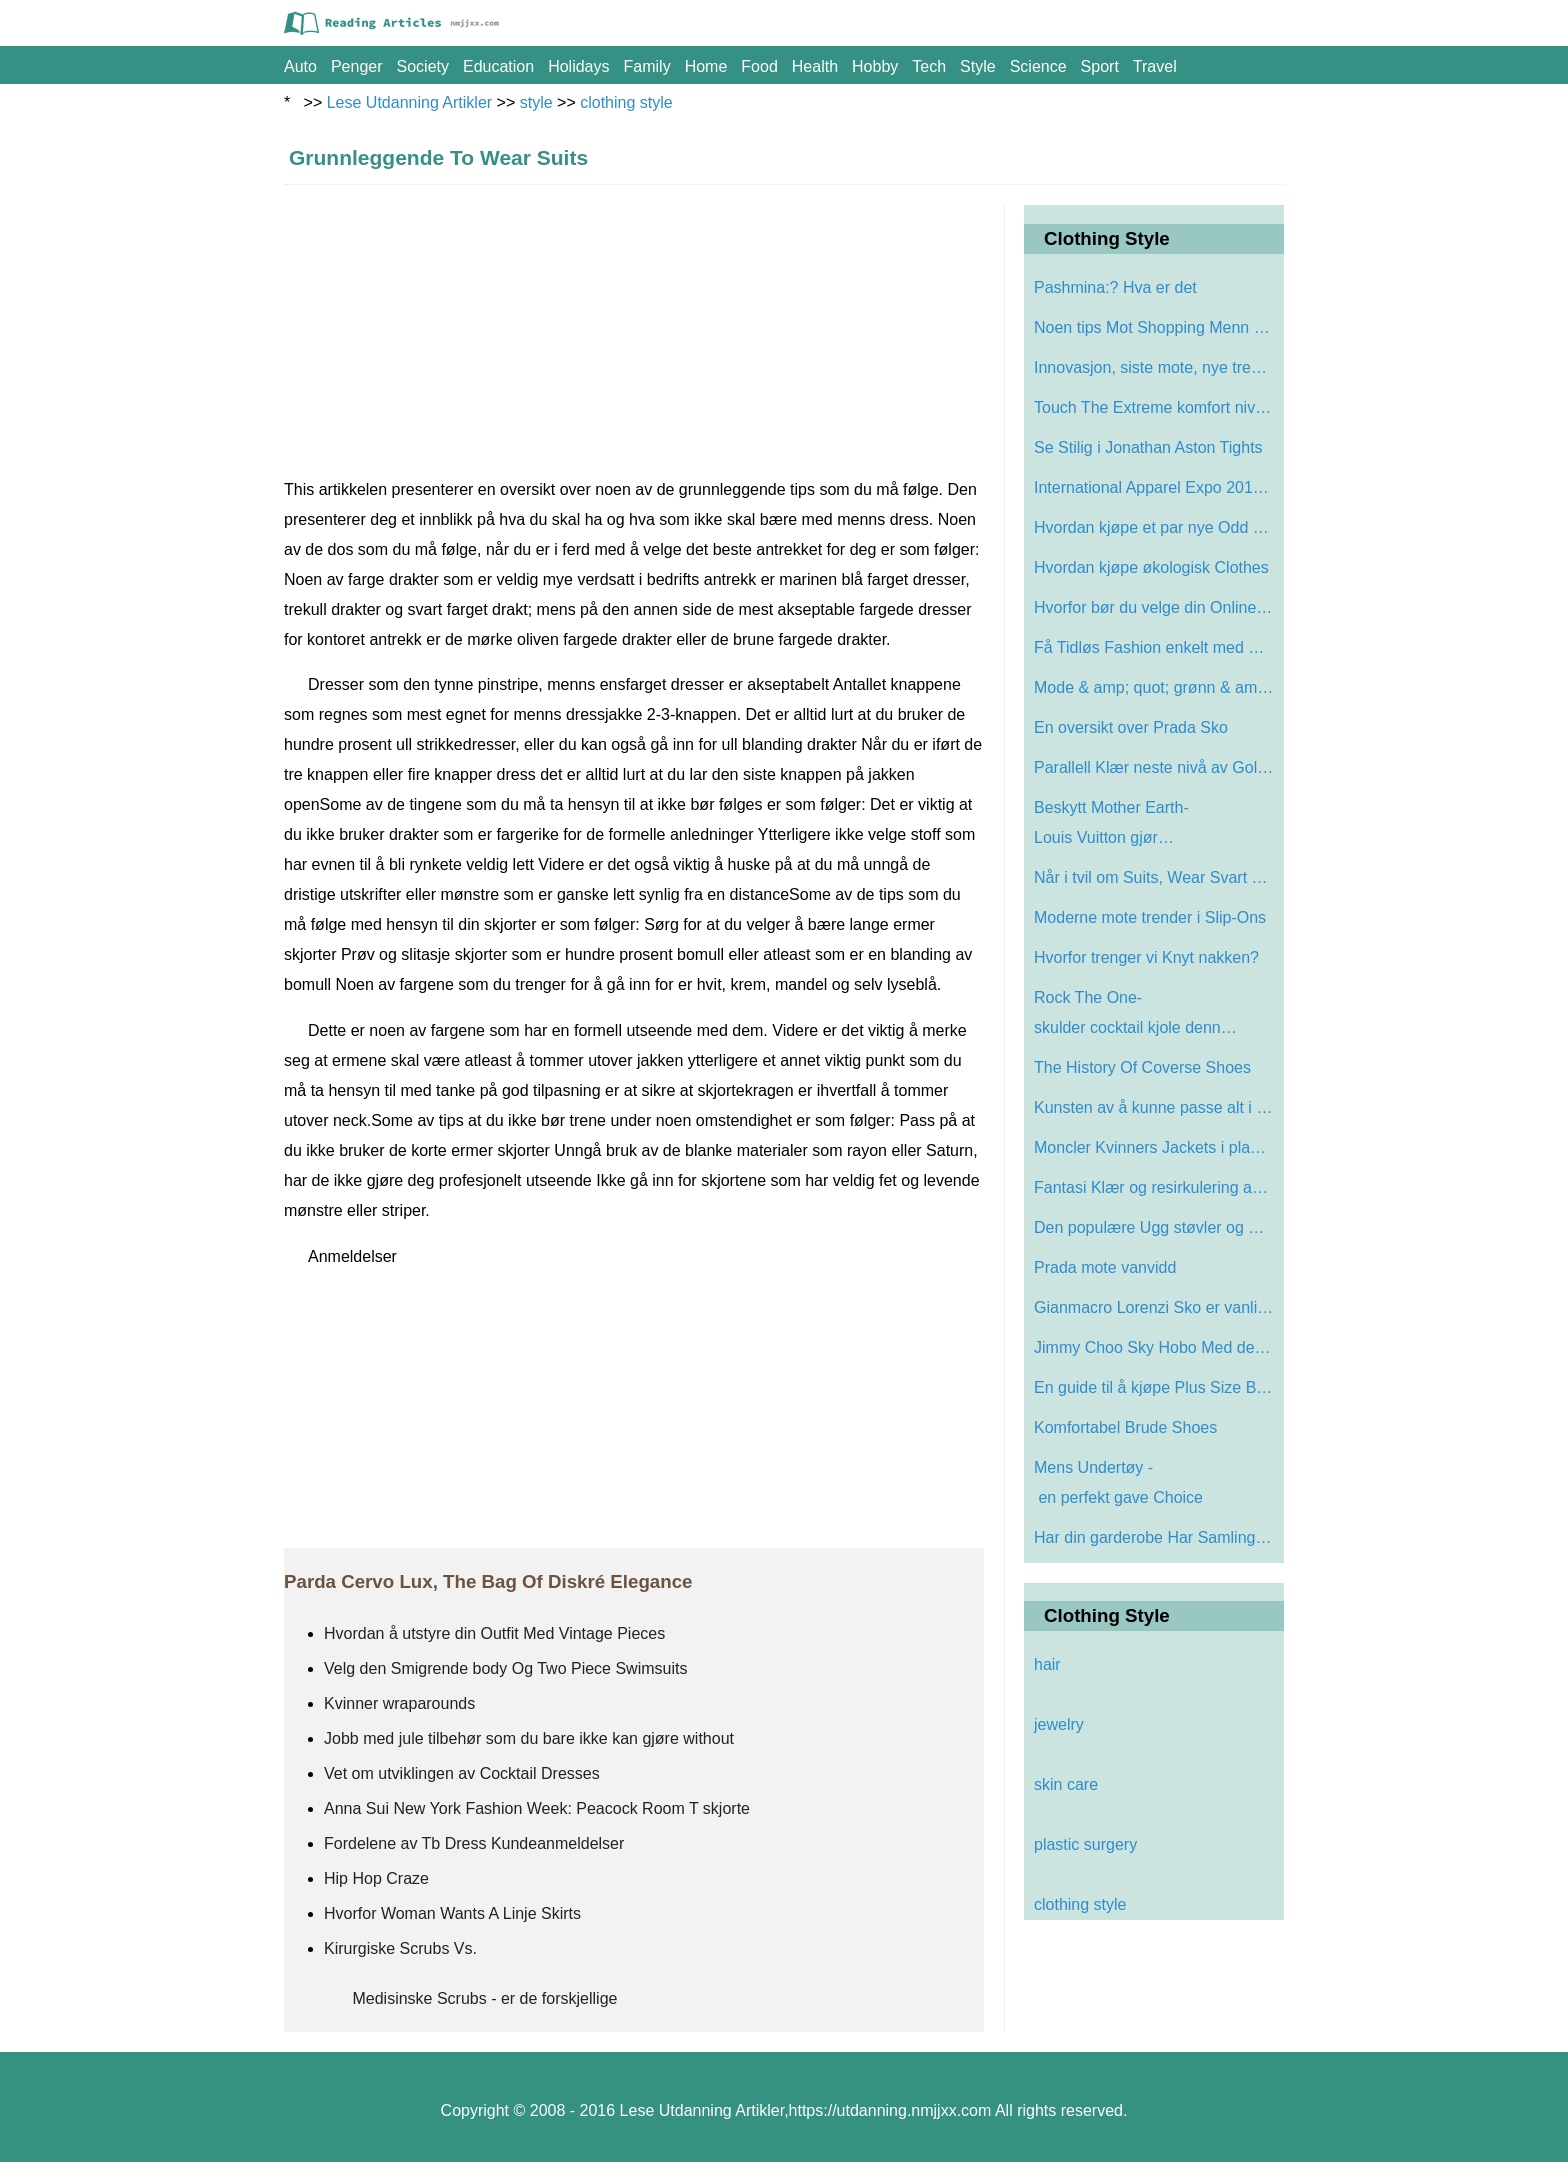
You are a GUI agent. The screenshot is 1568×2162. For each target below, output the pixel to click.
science (1038, 66)
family (647, 66)
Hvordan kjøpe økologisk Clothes (1151, 567)
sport (1100, 66)
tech (929, 66)
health (815, 66)
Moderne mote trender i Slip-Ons (1152, 917)
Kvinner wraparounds (402, 1703)
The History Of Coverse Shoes (1142, 1067)
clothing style (626, 102)
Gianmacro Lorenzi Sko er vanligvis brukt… (1156, 1307)
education (498, 66)
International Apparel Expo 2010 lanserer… (1156, 487)
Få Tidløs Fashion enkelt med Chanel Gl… (1156, 647)
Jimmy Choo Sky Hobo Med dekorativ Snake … (1156, 1347)
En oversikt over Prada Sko (1133, 727)
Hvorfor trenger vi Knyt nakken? (1148, 957)
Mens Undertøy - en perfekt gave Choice (1120, 1482)
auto (300, 66)
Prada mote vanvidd (1107, 1267)
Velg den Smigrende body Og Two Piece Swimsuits (505, 1668)
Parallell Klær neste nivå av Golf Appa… (1156, 767)
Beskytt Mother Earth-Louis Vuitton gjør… (1111, 822)
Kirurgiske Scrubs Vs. (400, 1948)
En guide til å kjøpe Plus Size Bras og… (1156, 1387)
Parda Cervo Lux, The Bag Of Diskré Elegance (488, 1581)
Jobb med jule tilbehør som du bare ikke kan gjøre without (529, 1738)
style (978, 66)
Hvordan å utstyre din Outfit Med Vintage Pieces (497, 1633)
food (759, 66)
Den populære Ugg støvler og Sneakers (1156, 1227)
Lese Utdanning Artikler (409, 102)
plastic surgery (1085, 1844)
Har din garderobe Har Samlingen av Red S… (1156, 1537)
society (423, 66)
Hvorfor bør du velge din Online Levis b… (1156, 607)
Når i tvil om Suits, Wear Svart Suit (1156, 877)
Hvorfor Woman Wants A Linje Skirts (452, 1913)
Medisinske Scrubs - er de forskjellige (485, 1998)
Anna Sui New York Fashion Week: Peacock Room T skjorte (539, 1808)
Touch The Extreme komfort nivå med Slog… (1156, 407)
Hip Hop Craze (378, 1878)
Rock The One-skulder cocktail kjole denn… (1135, 1012)
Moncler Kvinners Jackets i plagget (1156, 1147)
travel (1155, 66)
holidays (578, 66)
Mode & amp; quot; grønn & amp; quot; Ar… (1156, 687)
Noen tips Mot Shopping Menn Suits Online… (1156, 327)
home (706, 66)
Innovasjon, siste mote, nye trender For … (1156, 367)
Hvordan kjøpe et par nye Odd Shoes (1156, 527)
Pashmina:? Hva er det (1117, 287)
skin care (1066, 1784)
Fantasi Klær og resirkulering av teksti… (1156, 1187)
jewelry (1059, 1724)
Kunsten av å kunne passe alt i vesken (1156, 1107)
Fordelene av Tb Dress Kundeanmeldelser (476, 1843)
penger (357, 66)
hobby (875, 66)
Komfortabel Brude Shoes (1125, 1427)
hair (1047, 1664)
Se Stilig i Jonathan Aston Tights (1148, 447)
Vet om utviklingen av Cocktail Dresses (462, 1773)
